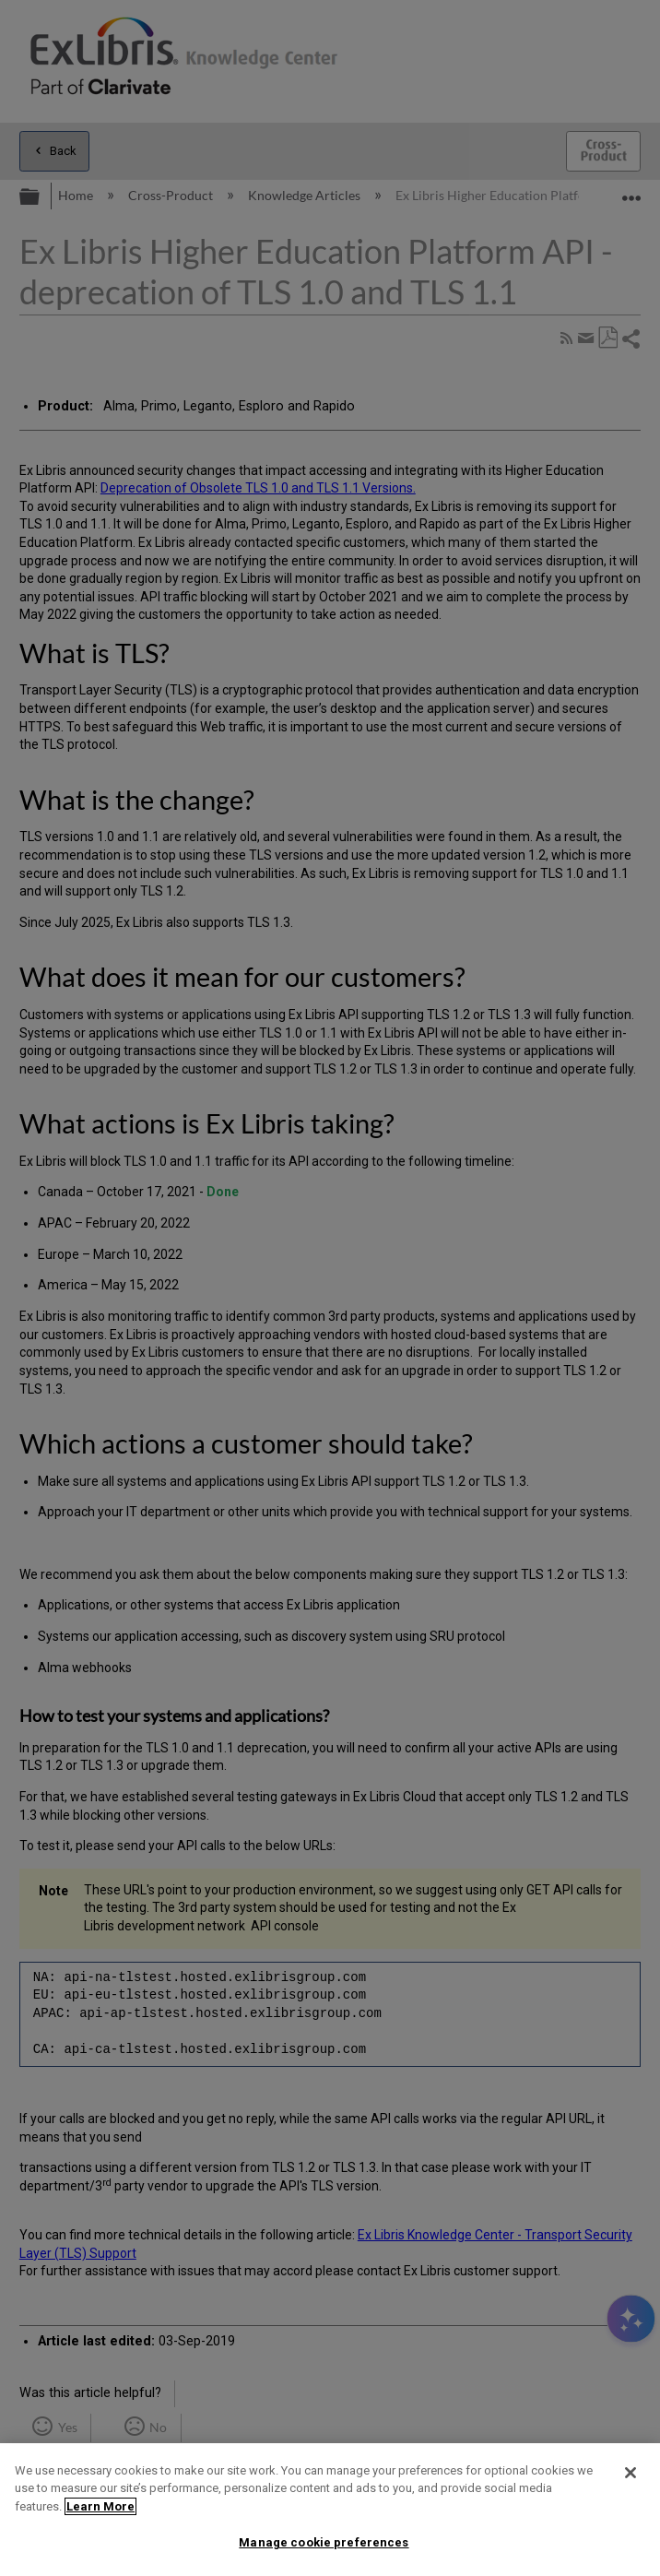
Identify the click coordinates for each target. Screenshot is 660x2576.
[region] (330, 2509)
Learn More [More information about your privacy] (100, 2506)
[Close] (630, 2472)
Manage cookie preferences (323, 2542)
